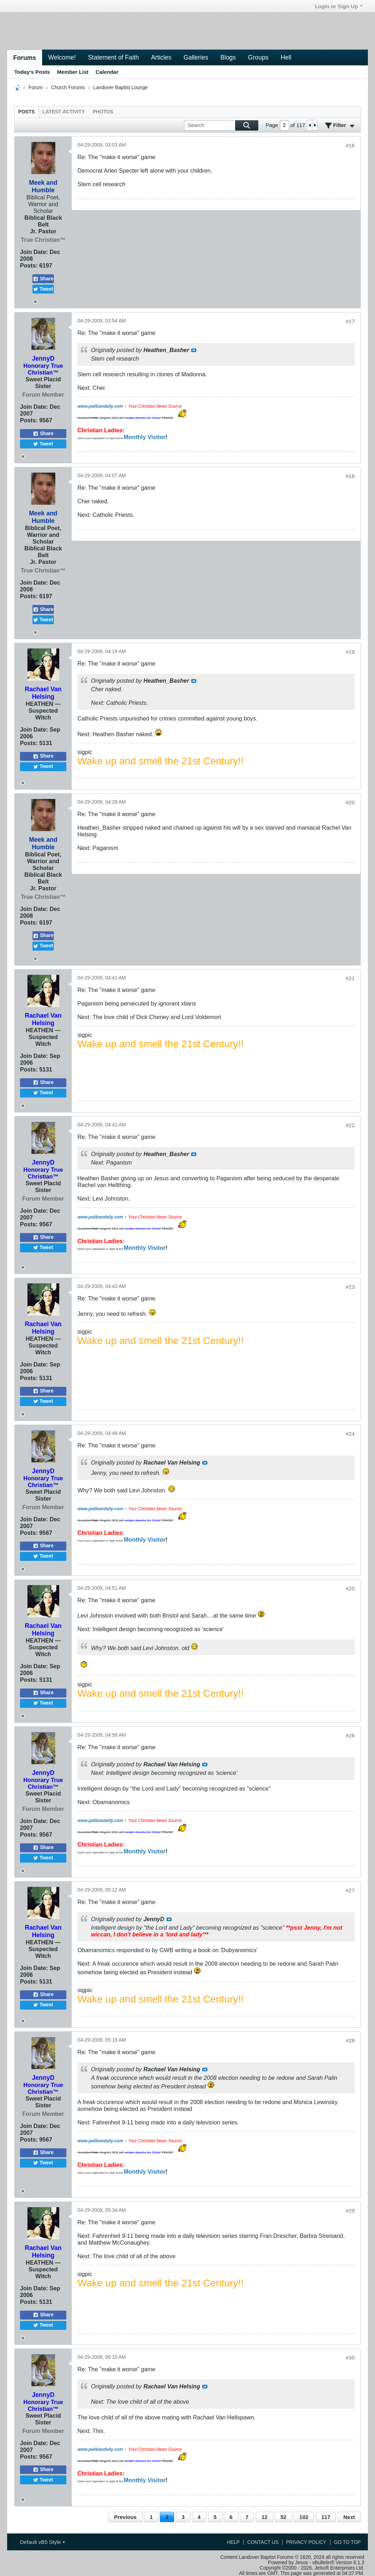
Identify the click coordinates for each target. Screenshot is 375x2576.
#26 (350, 1735)
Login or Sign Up (339, 6)
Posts (26, 111)
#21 (350, 978)
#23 (350, 1287)
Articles (161, 57)
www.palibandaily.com (100, 406)
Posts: (29, 265)
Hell (285, 57)
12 (265, 2517)
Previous (125, 2517)
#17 (350, 321)
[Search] (221, 125)
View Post (193, 350)
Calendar (107, 72)
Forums (24, 57)
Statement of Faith (113, 57)
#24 (350, 1434)
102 (303, 2517)
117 (325, 2517)
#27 (350, 1890)
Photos (103, 111)
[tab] (26, 112)
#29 (350, 2211)
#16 (350, 145)
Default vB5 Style (42, 2542)
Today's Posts (32, 72)
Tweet (43, 289)
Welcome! (62, 57)
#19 (350, 652)
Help (233, 2542)
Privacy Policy (306, 2542)
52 (283, 2517)
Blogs (228, 57)
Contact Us (263, 2542)
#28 (350, 2040)
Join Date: (34, 252)
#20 (350, 802)
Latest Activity (64, 111)
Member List (72, 72)
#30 (350, 2357)
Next (349, 2517)
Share (43, 279)
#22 (350, 1125)
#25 (350, 1588)
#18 (350, 476)
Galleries (195, 57)
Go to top (347, 2542)
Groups (258, 57)
